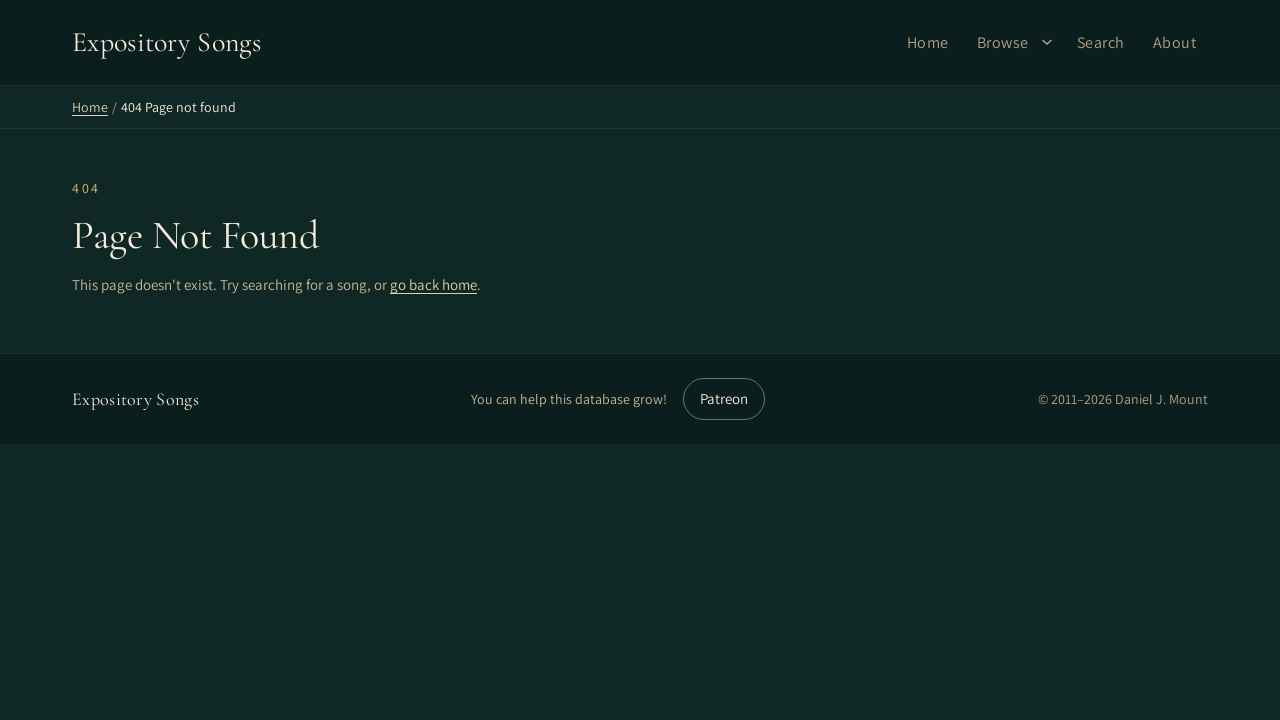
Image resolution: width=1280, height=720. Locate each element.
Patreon (724, 398)
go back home (433, 284)
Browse (1003, 42)
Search (1101, 42)
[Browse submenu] (1047, 42)
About (1175, 42)
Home (928, 42)
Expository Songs (135, 399)
